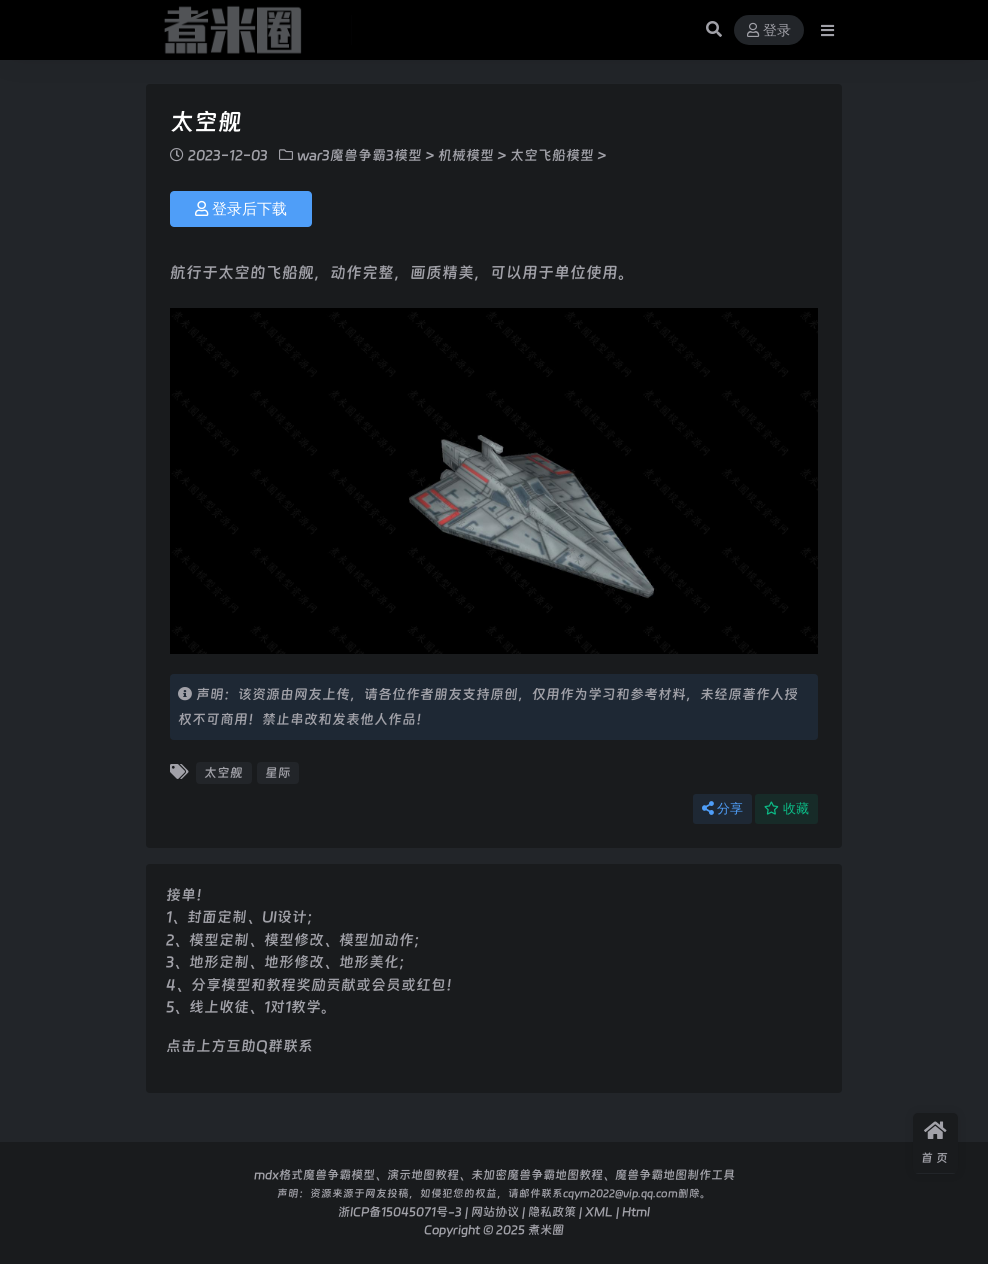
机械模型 (466, 155)
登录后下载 (241, 209)
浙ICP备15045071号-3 (400, 1211)
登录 (769, 30)
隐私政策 (552, 1211)
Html (636, 1211)
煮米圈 (546, 1229)
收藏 (786, 808)
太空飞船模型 (552, 155)
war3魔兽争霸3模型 (359, 155)
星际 (278, 772)
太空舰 (223, 772)
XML (599, 1211)
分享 (722, 808)
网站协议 (495, 1211)
